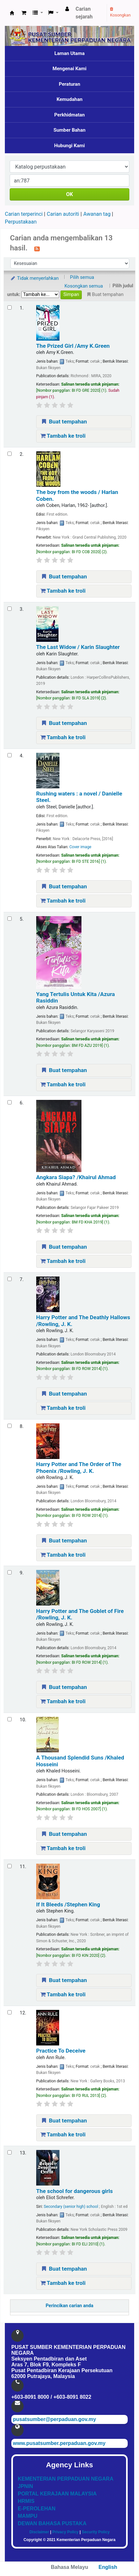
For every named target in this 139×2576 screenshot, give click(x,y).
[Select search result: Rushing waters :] (9, 755)
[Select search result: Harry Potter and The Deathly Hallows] (9, 1279)
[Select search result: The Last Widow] (9, 609)
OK (69, 194)
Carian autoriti (63, 214)
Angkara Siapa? (76, 1177)
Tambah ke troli (63, 436)
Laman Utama (69, 53)
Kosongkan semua (83, 286)
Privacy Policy (65, 2532)
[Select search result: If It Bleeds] (9, 1866)
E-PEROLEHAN (36, 2508)
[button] (24, 12)
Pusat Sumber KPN (12, 13)
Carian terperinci (24, 214)
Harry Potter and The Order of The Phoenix (78, 1467)
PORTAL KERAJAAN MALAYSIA (57, 2493)
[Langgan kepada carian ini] (37, 248)
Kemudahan (69, 99)
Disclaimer (39, 2532)
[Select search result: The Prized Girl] (9, 307)
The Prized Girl (73, 346)
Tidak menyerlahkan (34, 278)
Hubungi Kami (69, 145)
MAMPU (27, 2516)
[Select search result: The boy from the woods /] (9, 454)
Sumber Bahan (70, 130)
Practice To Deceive (61, 2050)
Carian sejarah (84, 13)
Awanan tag (97, 214)
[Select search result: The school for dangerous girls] (9, 2152)
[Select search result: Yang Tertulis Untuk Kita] (9, 918)
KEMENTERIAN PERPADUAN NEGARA (65, 2479)
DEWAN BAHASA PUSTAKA (52, 2523)
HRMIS (26, 2501)
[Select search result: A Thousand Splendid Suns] (9, 1719)
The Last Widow (78, 647)
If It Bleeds (68, 1904)
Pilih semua (82, 277)
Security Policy (96, 2532)
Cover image (80, 847)
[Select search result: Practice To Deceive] (9, 2012)
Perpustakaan (21, 222)
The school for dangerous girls (74, 2191)
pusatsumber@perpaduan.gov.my (54, 2419)
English (108, 2567)
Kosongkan (120, 12)
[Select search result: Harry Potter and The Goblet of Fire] (9, 1572)
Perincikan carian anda (69, 2305)
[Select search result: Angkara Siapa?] (9, 1102)
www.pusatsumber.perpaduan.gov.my (59, 2443)
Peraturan (69, 84)
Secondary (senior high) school (71, 2206)
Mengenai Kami (70, 68)
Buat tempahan (63, 421)
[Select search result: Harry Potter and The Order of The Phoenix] (9, 1426)
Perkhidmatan (69, 115)
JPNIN (25, 2486)
